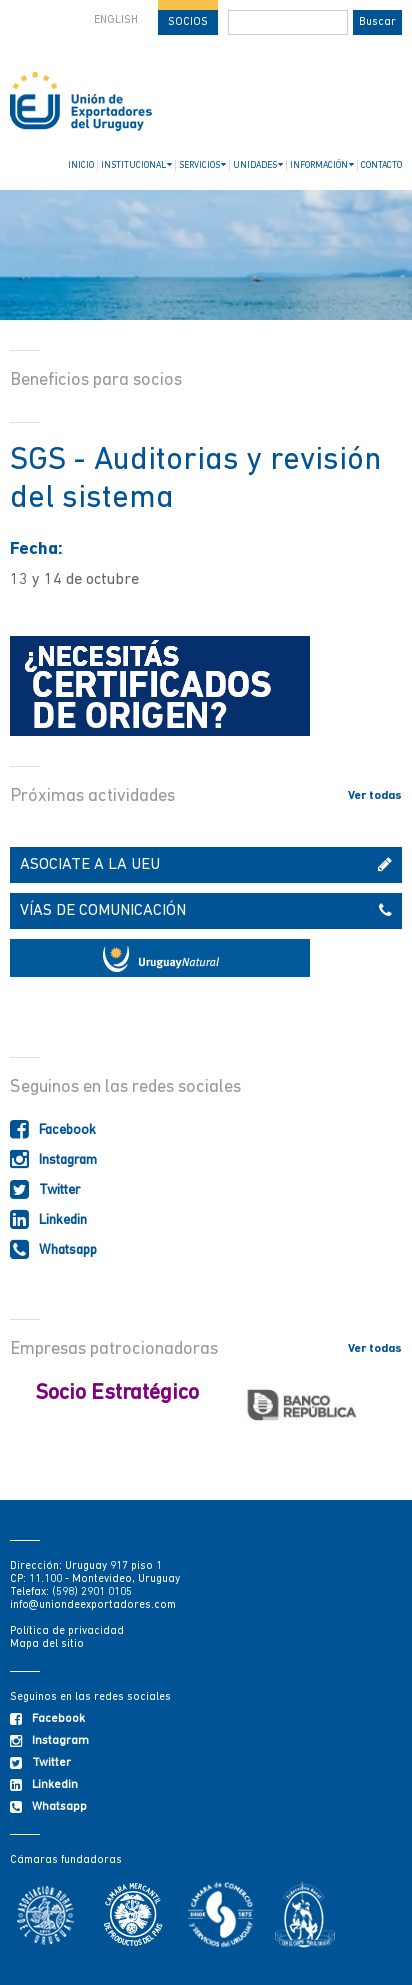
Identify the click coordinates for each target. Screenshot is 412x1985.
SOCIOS (188, 22)
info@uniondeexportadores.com (93, 1605)
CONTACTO (381, 165)
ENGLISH (116, 20)
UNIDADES (258, 165)
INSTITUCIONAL (136, 165)
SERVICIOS (202, 165)
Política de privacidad (67, 1631)
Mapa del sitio (47, 1644)
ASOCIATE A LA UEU (206, 865)
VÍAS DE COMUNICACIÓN (206, 911)
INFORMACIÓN (322, 165)
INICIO (81, 165)
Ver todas (375, 796)
